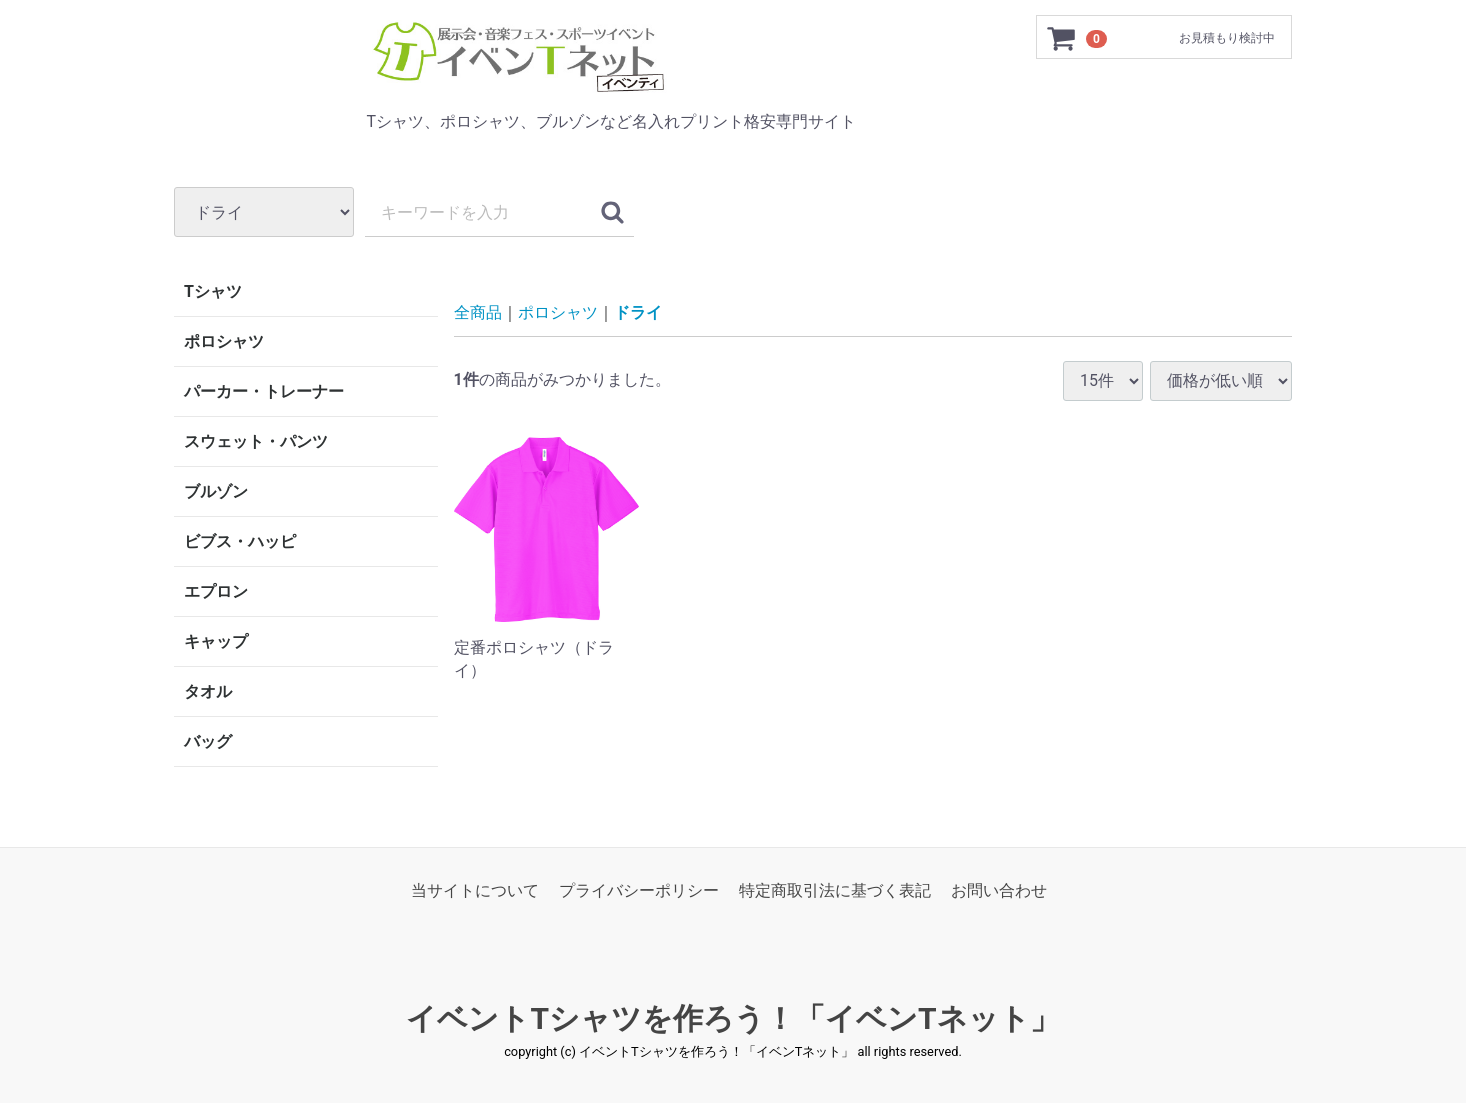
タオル (208, 691)
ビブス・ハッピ (240, 541)
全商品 (478, 312)
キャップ (216, 641)
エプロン (216, 591)
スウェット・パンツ (256, 441)
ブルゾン (216, 491)
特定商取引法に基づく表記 (835, 890)
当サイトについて (475, 890)
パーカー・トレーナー (264, 391)
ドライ (638, 312)
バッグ (208, 741)
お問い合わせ (999, 890)
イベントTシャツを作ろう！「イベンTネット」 (732, 1019)
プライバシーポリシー (639, 890)
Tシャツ (213, 291)
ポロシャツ (224, 341)
